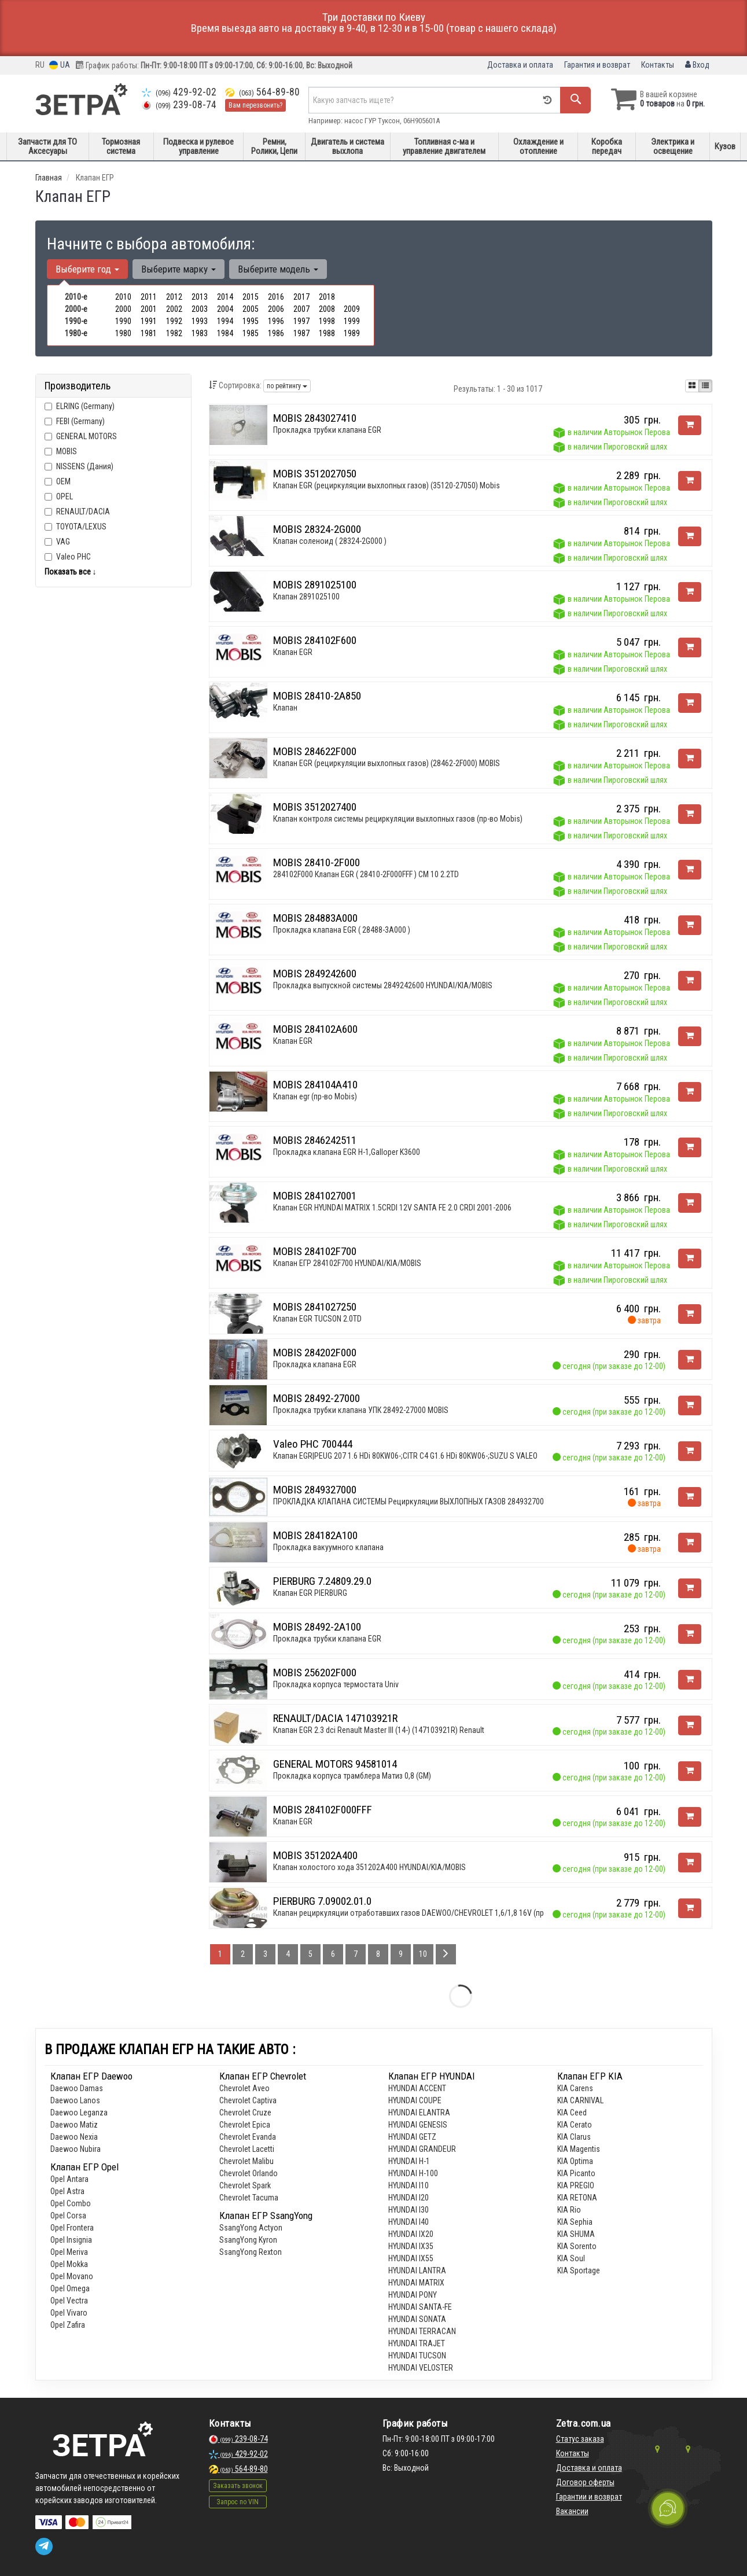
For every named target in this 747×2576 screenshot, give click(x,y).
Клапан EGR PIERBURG (310, 1593)
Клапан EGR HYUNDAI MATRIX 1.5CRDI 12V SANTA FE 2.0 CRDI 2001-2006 (392, 1207)
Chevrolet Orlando (248, 2173)
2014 (225, 296)
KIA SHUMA (576, 2234)
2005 (250, 309)
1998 (327, 321)
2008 (327, 309)
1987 (301, 333)
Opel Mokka (69, 2264)
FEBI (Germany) (75, 421)
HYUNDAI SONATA (417, 2319)
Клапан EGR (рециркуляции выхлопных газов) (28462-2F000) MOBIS (386, 763)
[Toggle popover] (667, 2508)
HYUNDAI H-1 (409, 2161)
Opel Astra (67, 2191)
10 (423, 1954)
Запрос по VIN (237, 2502)
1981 (149, 333)
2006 (276, 309)
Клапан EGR (292, 652)
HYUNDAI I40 (408, 2222)
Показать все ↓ (71, 571)
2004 (225, 309)
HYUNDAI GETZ (412, 2136)
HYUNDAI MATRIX (416, 2282)
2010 (123, 296)
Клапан (285, 707)
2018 (327, 296)
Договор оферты (585, 2482)
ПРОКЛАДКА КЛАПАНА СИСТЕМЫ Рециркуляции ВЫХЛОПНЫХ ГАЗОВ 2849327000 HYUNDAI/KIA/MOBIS (444, 1501)
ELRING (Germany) (80, 406)
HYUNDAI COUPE (414, 2100)
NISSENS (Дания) (79, 466)
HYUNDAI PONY (412, 2294)
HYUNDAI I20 (408, 2197)
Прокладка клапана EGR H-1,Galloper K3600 (346, 1152)
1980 (123, 333)
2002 (174, 309)
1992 (174, 321)
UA (59, 65)
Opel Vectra (69, 2300)
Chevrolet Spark (245, 2185)
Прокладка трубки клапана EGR (327, 430)
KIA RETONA (577, 2197)
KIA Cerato (574, 2124)
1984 (225, 333)
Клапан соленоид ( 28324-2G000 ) (330, 541)
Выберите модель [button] (278, 269)
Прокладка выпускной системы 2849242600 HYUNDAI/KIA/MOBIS (382, 985)
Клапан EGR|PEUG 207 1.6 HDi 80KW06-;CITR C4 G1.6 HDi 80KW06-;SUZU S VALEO (405, 1455)
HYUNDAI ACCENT (417, 2088)
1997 (301, 321)
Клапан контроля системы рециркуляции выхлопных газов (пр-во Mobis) (397, 818)
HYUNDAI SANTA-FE (420, 2307)
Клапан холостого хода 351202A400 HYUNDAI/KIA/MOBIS (369, 1867)
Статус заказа (580, 2438)
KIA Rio (569, 2209)
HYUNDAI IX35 (410, 2246)
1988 (327, 333)
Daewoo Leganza (79, 2112)
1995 (250, 321)
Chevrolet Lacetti (246, 2149)
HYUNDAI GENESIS (417, 2124)
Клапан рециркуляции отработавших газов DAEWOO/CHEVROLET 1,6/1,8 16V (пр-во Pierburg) (429, 1913)
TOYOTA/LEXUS (75, 526)
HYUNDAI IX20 (410, 2234)
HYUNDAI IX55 (410, 2258)
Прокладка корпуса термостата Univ (336, 1684)
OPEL (59, 496)
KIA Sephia (575, 2222)
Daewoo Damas (76, 2088)
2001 (149, 309)
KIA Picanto (576, 2173)
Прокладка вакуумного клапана (328, 1547)
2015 (250, 296)
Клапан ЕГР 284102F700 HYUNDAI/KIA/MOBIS (347, 1263)
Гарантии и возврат (589, 2496)
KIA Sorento (577, 2246)
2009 (352, 309)
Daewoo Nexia (74, 2136)
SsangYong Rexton (250, 2252)
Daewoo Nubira (75, 2149)
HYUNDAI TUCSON (417, 2355)
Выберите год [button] (87, 269)
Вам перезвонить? (255, 105)
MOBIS (66, 451)
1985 (250, 333)
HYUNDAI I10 (408, 2185)
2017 (301, 296)
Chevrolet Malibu (246, 2161)
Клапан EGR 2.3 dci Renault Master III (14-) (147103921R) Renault (378, 1730)
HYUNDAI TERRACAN (422, 2331)
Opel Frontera (72, 2227)
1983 (200, 333)
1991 (149, 321)
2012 (174, 296)
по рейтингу (287, 386)
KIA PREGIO (575, 2185)
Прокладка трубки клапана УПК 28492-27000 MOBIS (360, 1410)
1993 (200, 321)
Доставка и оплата (520, 64)
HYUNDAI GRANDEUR (422, 2149)
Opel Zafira (67, 2325)
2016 (276, 296)
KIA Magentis (578, 2149)
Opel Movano (71, 2276)
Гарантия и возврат (597, 64)
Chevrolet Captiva (248, 2100)
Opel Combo (70, 2203)
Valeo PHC (68, 556)
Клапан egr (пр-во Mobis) (315, 1096)
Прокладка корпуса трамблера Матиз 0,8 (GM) (352, 1775)
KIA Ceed (572, 2112)
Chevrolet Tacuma (248, 2197)
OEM (63, 481)
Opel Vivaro (68, 2312)
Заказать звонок (238, 2486)
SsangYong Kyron (248, 2239)
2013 (200, 296)
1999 (352, 321)
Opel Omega (70, 2288)
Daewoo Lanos (75, 2100)
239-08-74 (179, 105)
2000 (123, 309)
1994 (225, 321)
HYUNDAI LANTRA (417, 2270)
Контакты (657, 64)
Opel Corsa (68, 2215)
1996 (276, 321)
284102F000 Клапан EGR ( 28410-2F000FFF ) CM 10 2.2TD (366, 874)
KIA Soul (571, 2258)
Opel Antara (69, 2179)
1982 (174, 333)
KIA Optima (575, 2161)
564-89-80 (262, 92)
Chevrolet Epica (244, 2124)
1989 (352, 333)
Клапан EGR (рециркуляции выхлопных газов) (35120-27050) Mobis (386, 485)
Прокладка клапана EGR (314, 1364)
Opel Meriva (69, 2252)
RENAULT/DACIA (77, 511)
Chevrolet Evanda (247, 2136)
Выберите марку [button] (178, 269)
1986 (276, 333)
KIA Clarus (574, 2136)
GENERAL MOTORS (86, 436)
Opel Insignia (71, 2239)
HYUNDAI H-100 (413, 2173)
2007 (301, 309)
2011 (149, 296)
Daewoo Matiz (74, 2124)
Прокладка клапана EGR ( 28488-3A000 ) (341, 929)
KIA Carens (575, 2088)
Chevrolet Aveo (244, 2088)
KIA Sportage (578, 2270)
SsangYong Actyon (250, 2227)
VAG (57, 541)
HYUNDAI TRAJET (416, 2343)
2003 (200, 309)
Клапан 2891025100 (306, 596)
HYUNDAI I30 (408, 2209)
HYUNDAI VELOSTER (420, 2367)
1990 (123, 321)
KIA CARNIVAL (580, 2100)
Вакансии (572, 2511)
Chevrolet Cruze (245, 2112)
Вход (697, 64)
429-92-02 (179, 92)
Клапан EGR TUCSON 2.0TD (317, 1318)
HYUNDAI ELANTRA (419, 2112)
